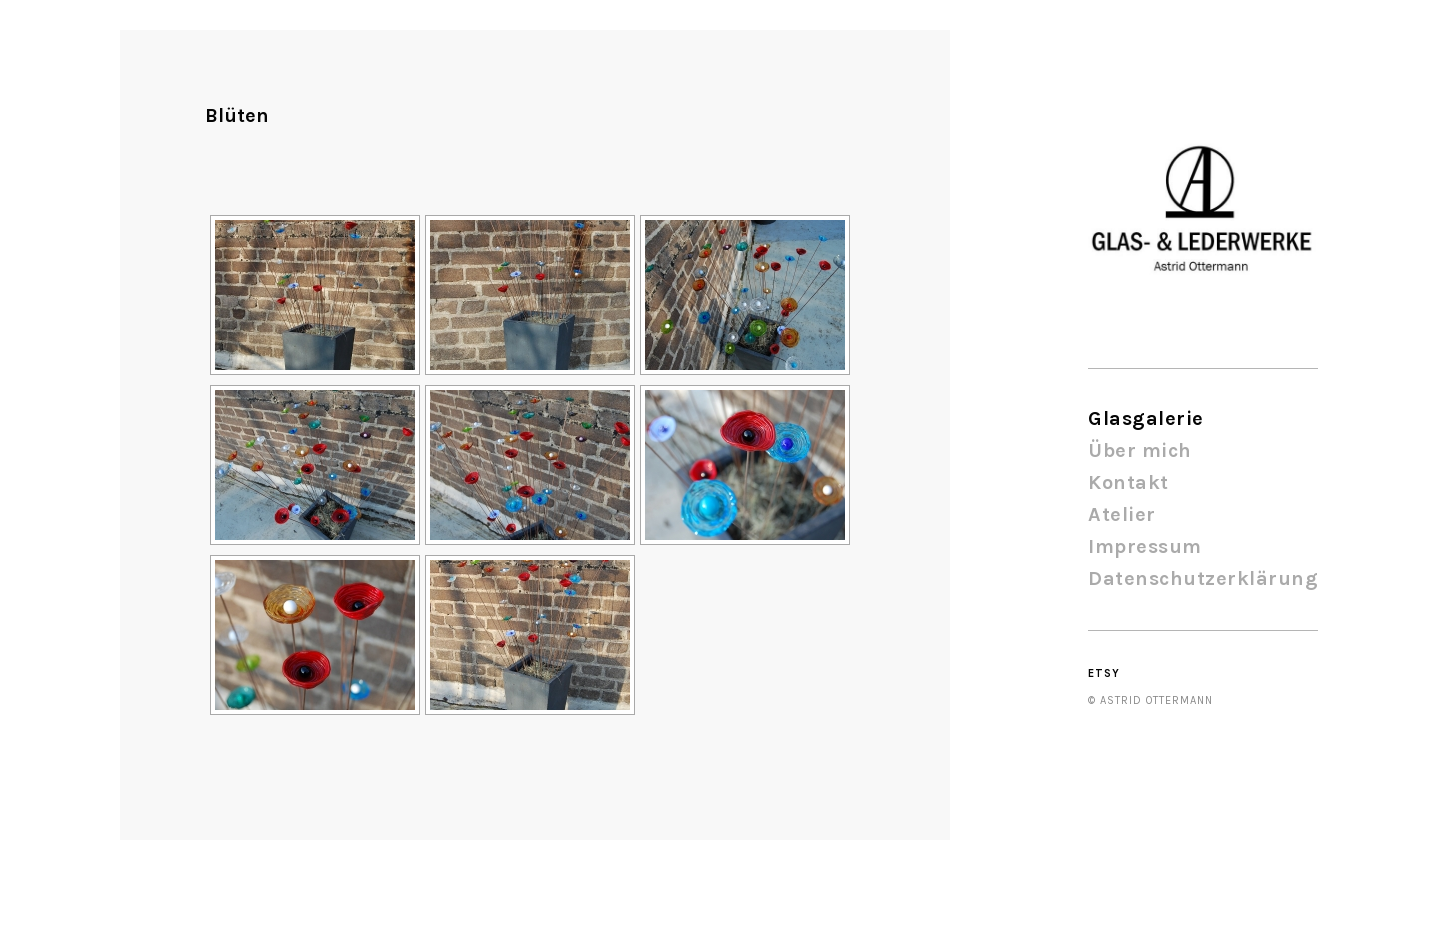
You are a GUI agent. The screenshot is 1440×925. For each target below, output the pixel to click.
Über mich (1140, 450)
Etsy (1104, 673)
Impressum (1145, 546)
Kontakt (1128, 482)
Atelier (1122, 514)
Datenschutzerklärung (1203, 578)
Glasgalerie (1146, 418)
